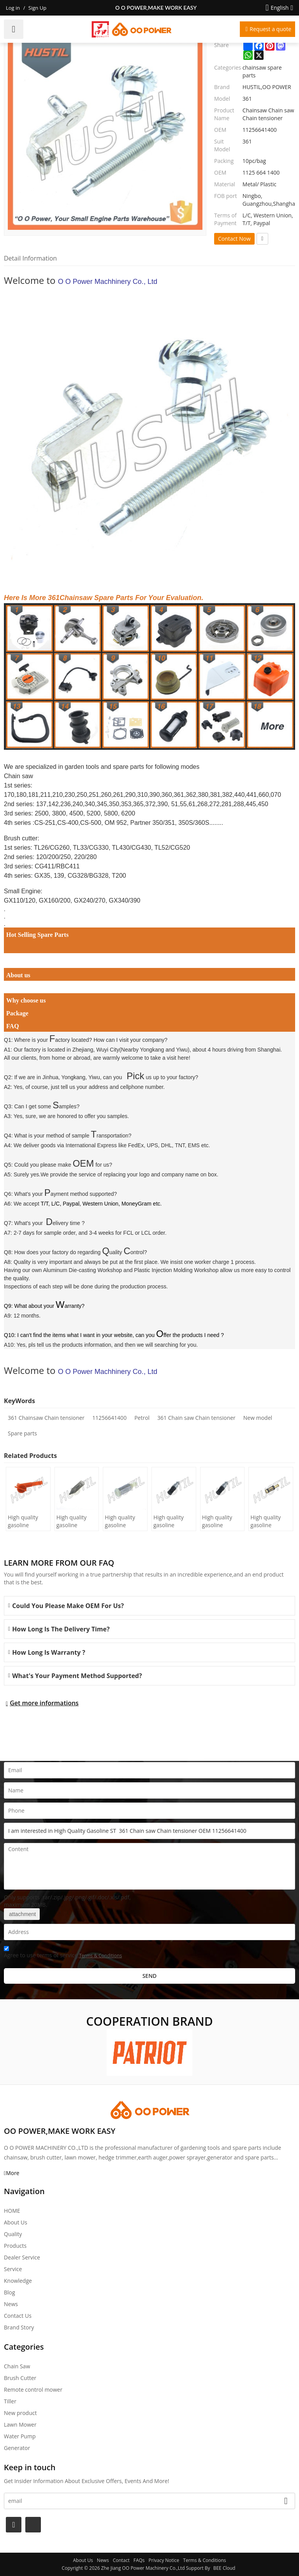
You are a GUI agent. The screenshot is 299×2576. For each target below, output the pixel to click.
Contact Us (18, 2315)
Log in (13, 7)
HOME (12, 2210)
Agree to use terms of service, (63, 1953)
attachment (22, 1914)
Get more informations (44, 1703)
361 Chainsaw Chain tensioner (46, 1417)
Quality (13, 2234)
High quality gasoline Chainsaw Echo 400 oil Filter (221, 1521)
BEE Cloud (224, 2568)
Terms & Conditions (100, 1955)
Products (15, 2245)
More (12, 2173)
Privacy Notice (164, 2560)
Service (13, 2269)
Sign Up (37, 7)
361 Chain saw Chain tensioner (196, 1417)
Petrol (142, 1417)
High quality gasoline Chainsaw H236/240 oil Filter (72, 1521)
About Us (15, 2222)
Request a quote (270, 29)
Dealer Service (22, 2257)
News (11, 2304)
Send (149, 1975)
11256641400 (109, 1417)
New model (257, 1417)
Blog (9, 2292)
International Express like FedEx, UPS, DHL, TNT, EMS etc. (138, 1145)
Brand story (19, 2327)
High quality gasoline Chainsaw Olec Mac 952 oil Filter (123, 1521)
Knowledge (18, 2280)
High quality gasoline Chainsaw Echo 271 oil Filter (269, 1521)
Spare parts (22, 1433)
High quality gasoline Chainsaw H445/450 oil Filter (24, 1521)
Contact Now (234, 238)
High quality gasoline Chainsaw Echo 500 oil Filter (172, 1521)
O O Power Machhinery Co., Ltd (107, 281)
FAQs (139, 2560)
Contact (121, 2560)
